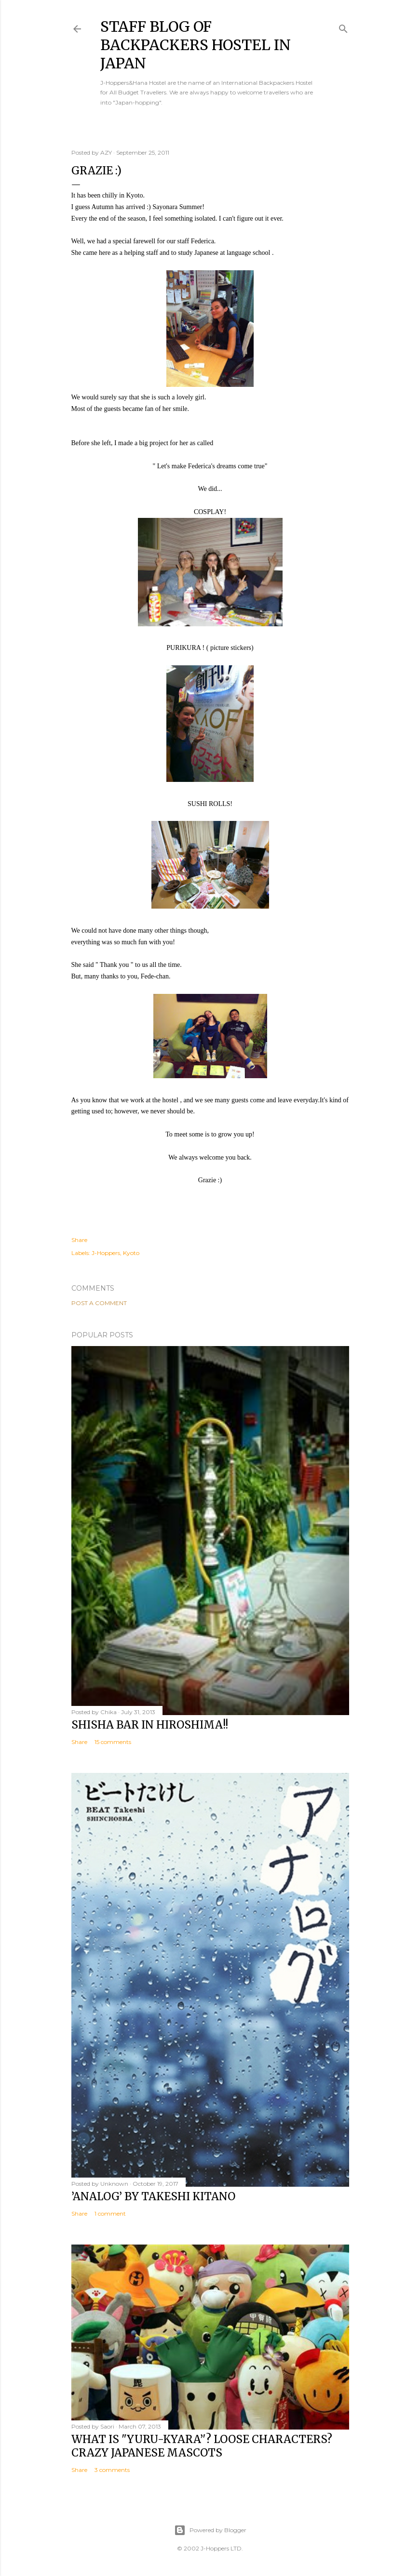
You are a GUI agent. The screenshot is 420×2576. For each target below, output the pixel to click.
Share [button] (79, 1239)
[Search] (343, 26)
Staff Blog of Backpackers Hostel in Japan (195, 44)
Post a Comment (99, 1303)
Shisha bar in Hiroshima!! (149, 1724)
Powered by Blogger (210, 2530)
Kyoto (131, 1252)
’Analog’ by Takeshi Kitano (153, 2196)
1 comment (110, 2213)
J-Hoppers (106, 1252)
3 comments (112, 2469)
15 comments (113, 1741)
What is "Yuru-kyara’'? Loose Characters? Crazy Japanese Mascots (201, 2445)
